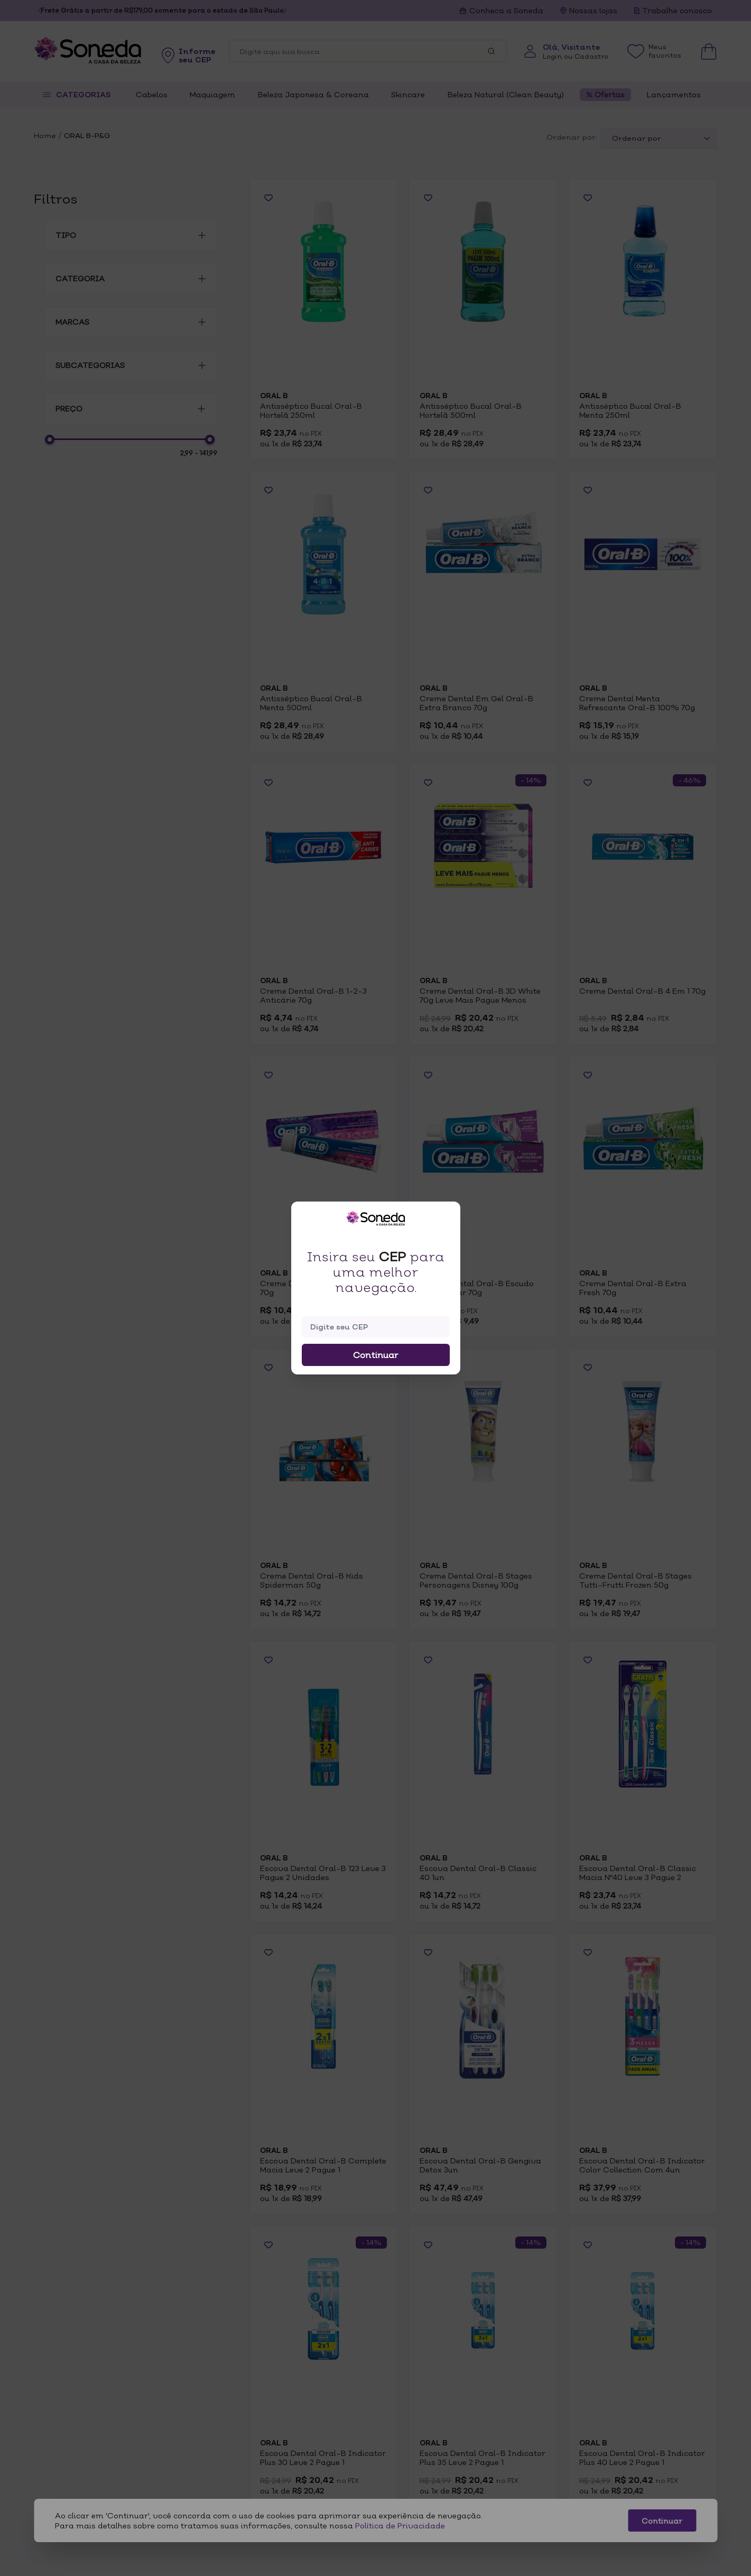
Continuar (375, 1355)
